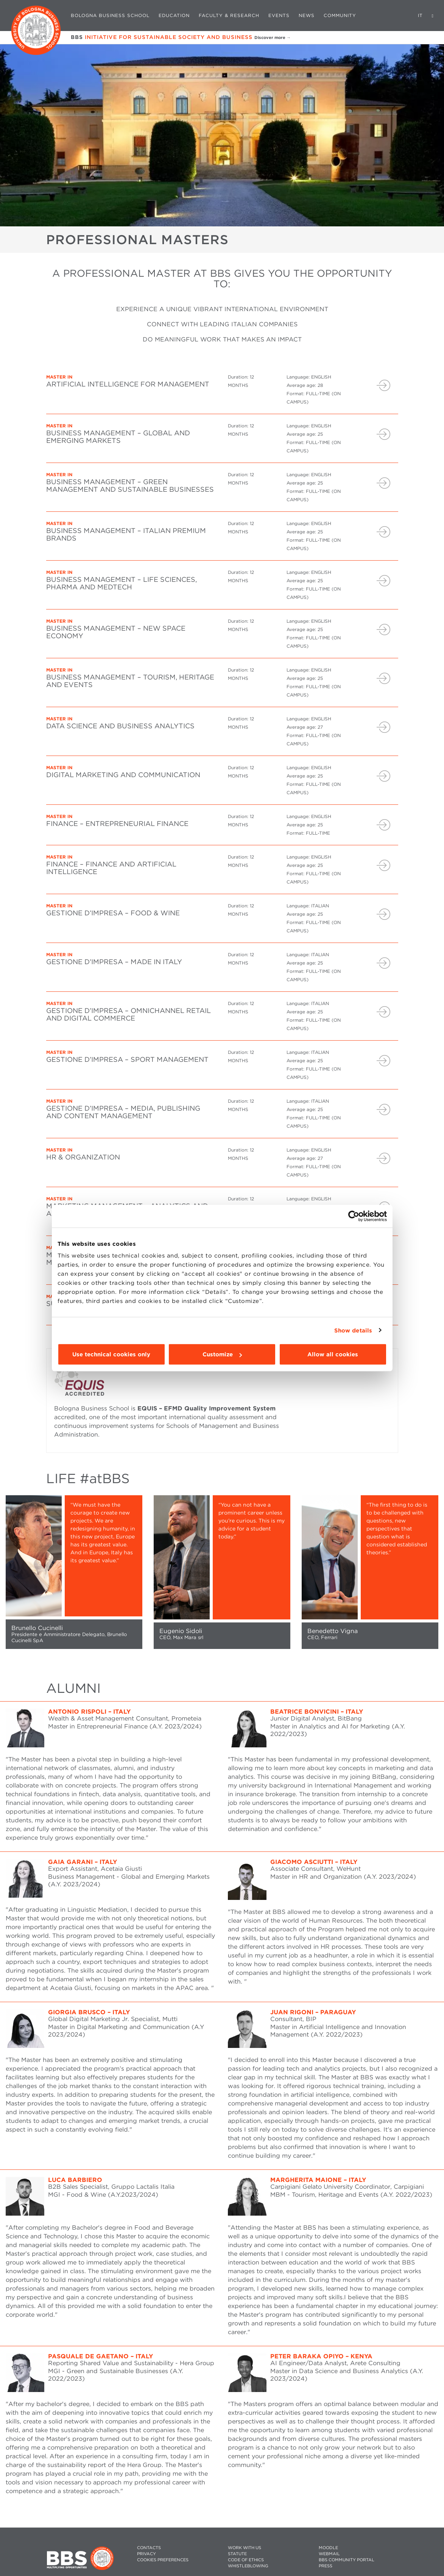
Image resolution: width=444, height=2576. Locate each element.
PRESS (325, 2566)
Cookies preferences (163, 2560)
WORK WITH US (244, 2548)
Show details (353, 1330)
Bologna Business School (110, 15)
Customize (222, 1354)
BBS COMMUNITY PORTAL (346, 2560)
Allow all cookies (332, 1354)
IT (420, 15)
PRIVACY (146, 2554)
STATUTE (237, 2554)
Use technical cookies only (111, 1354)
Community (340, 15)
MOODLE (328, 2548)
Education (174, 15)
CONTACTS (149, 2548)
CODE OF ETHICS (246, 2560)
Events (279, 15)
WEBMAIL (329, 2554)
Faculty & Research (229, 15)
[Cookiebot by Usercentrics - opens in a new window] (354, 1216)
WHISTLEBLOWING (248, 2566)
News (307, 15)
